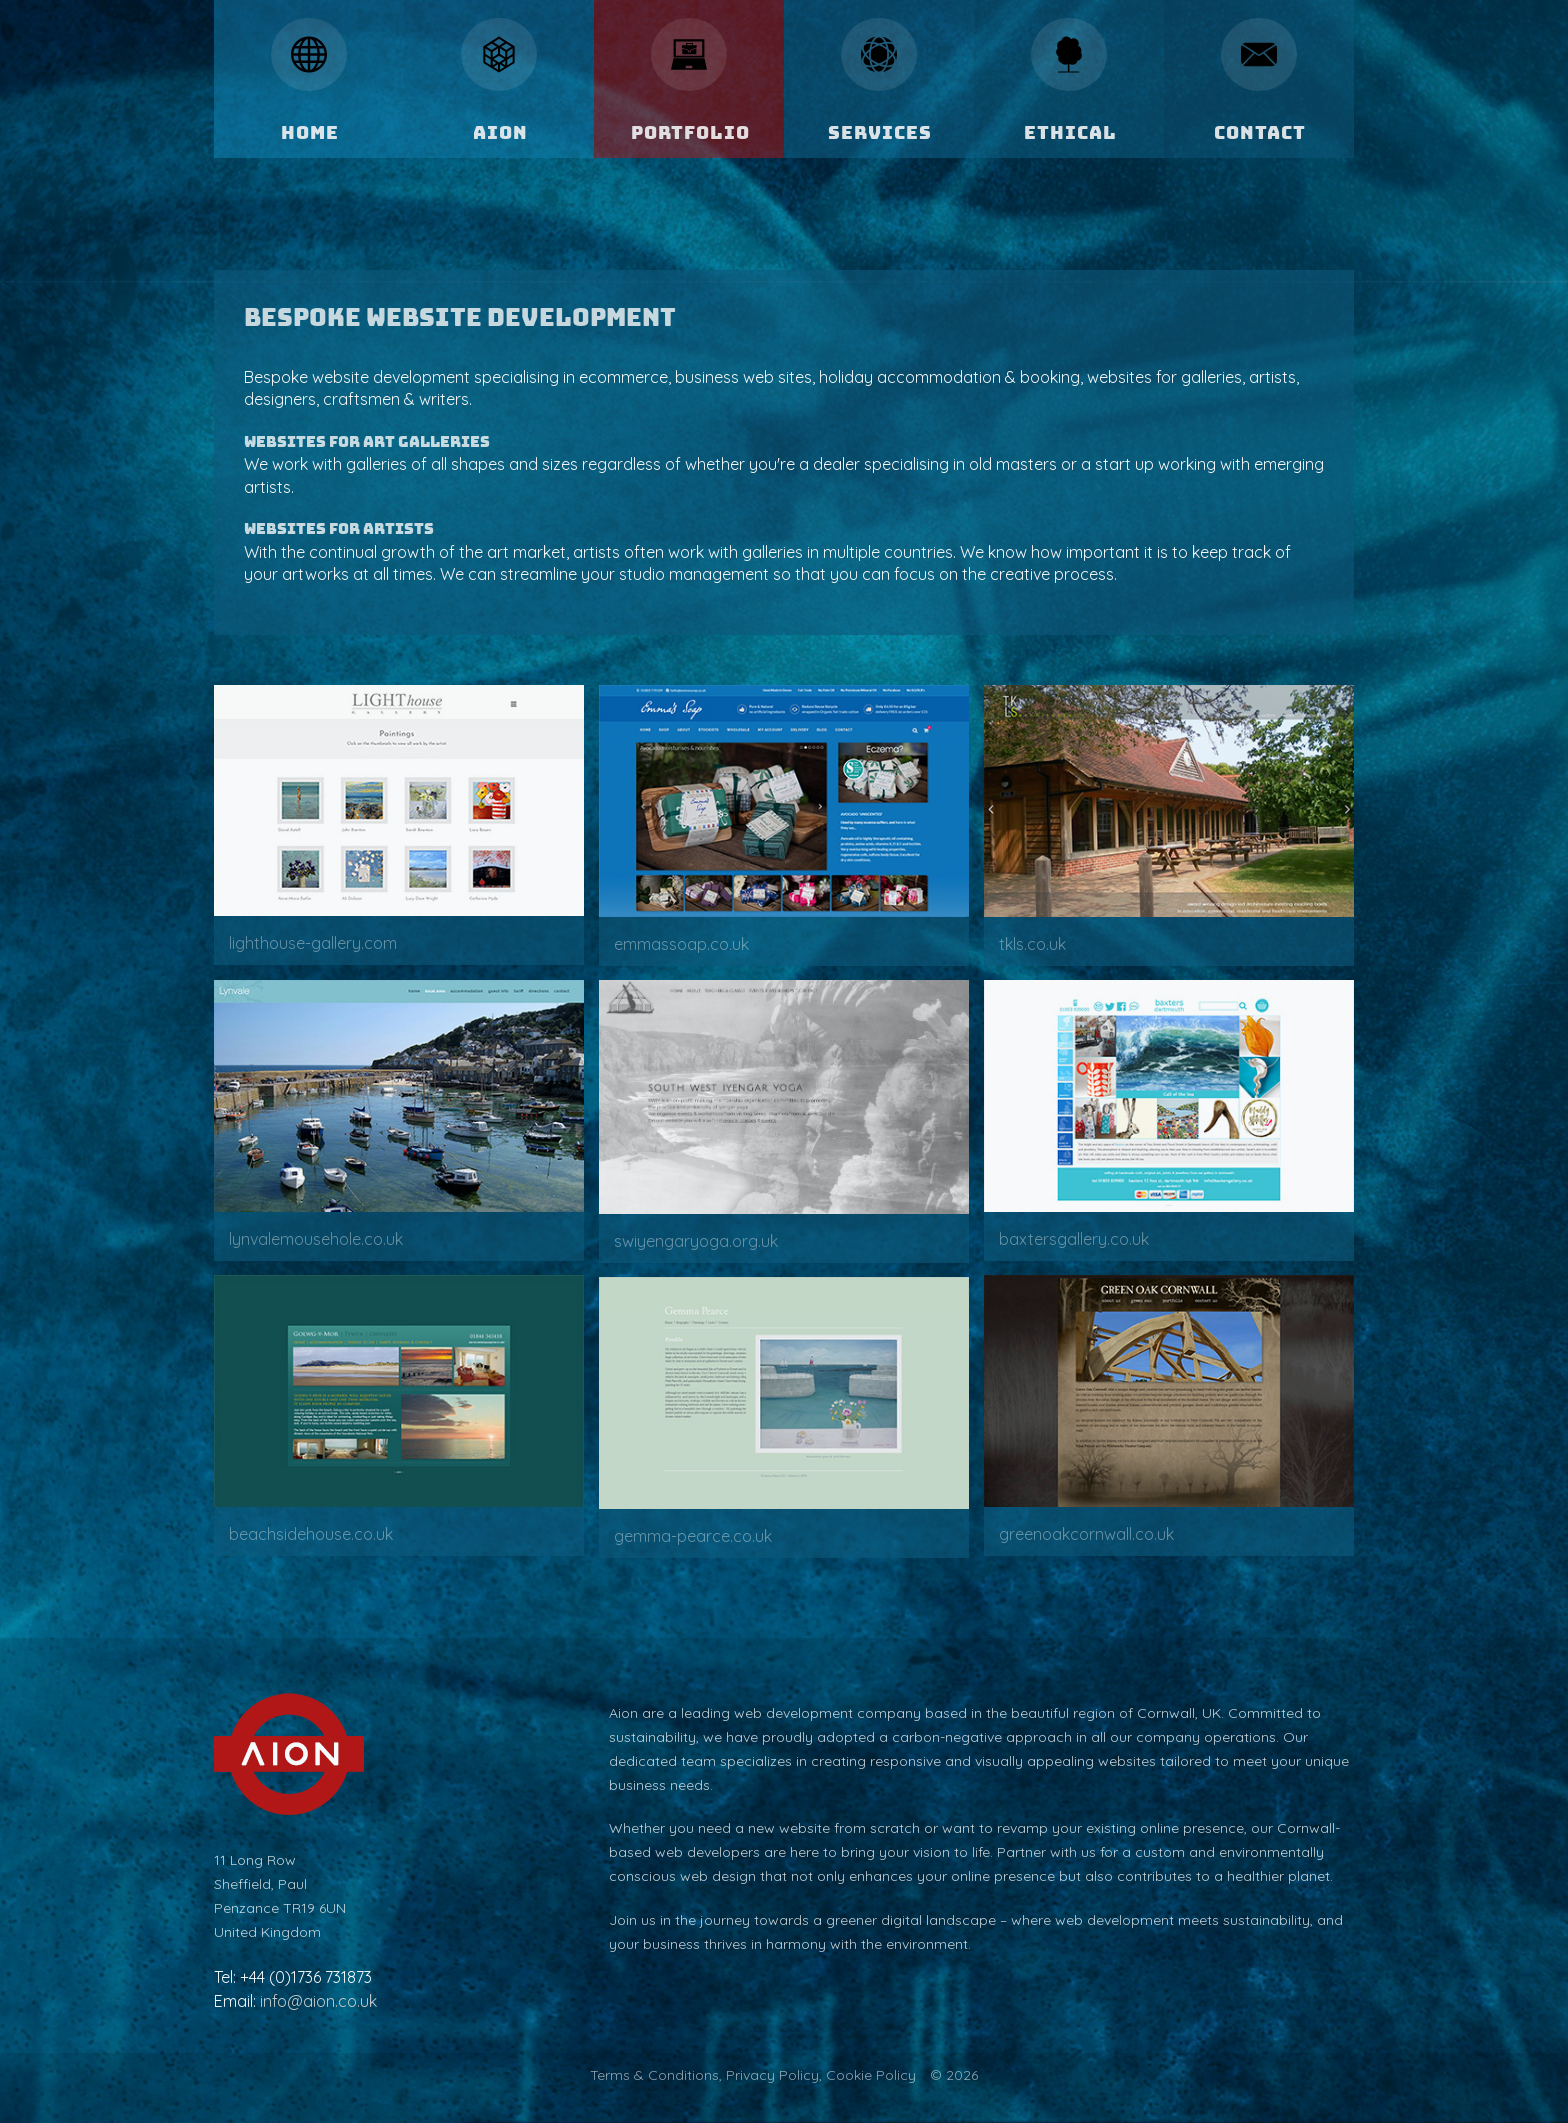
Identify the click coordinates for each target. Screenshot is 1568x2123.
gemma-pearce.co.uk (693, 1536)
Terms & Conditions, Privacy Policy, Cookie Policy (753, 2075)
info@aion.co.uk (318, 2001)
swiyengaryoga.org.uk (696, 1241)
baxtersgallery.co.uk (1074, 1239)
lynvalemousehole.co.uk (316, 1239)
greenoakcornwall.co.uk (1086, 1534)
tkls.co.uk (1032, 944)
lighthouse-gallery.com (313, 943)
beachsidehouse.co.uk (311, 1534)
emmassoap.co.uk (681, 944)
